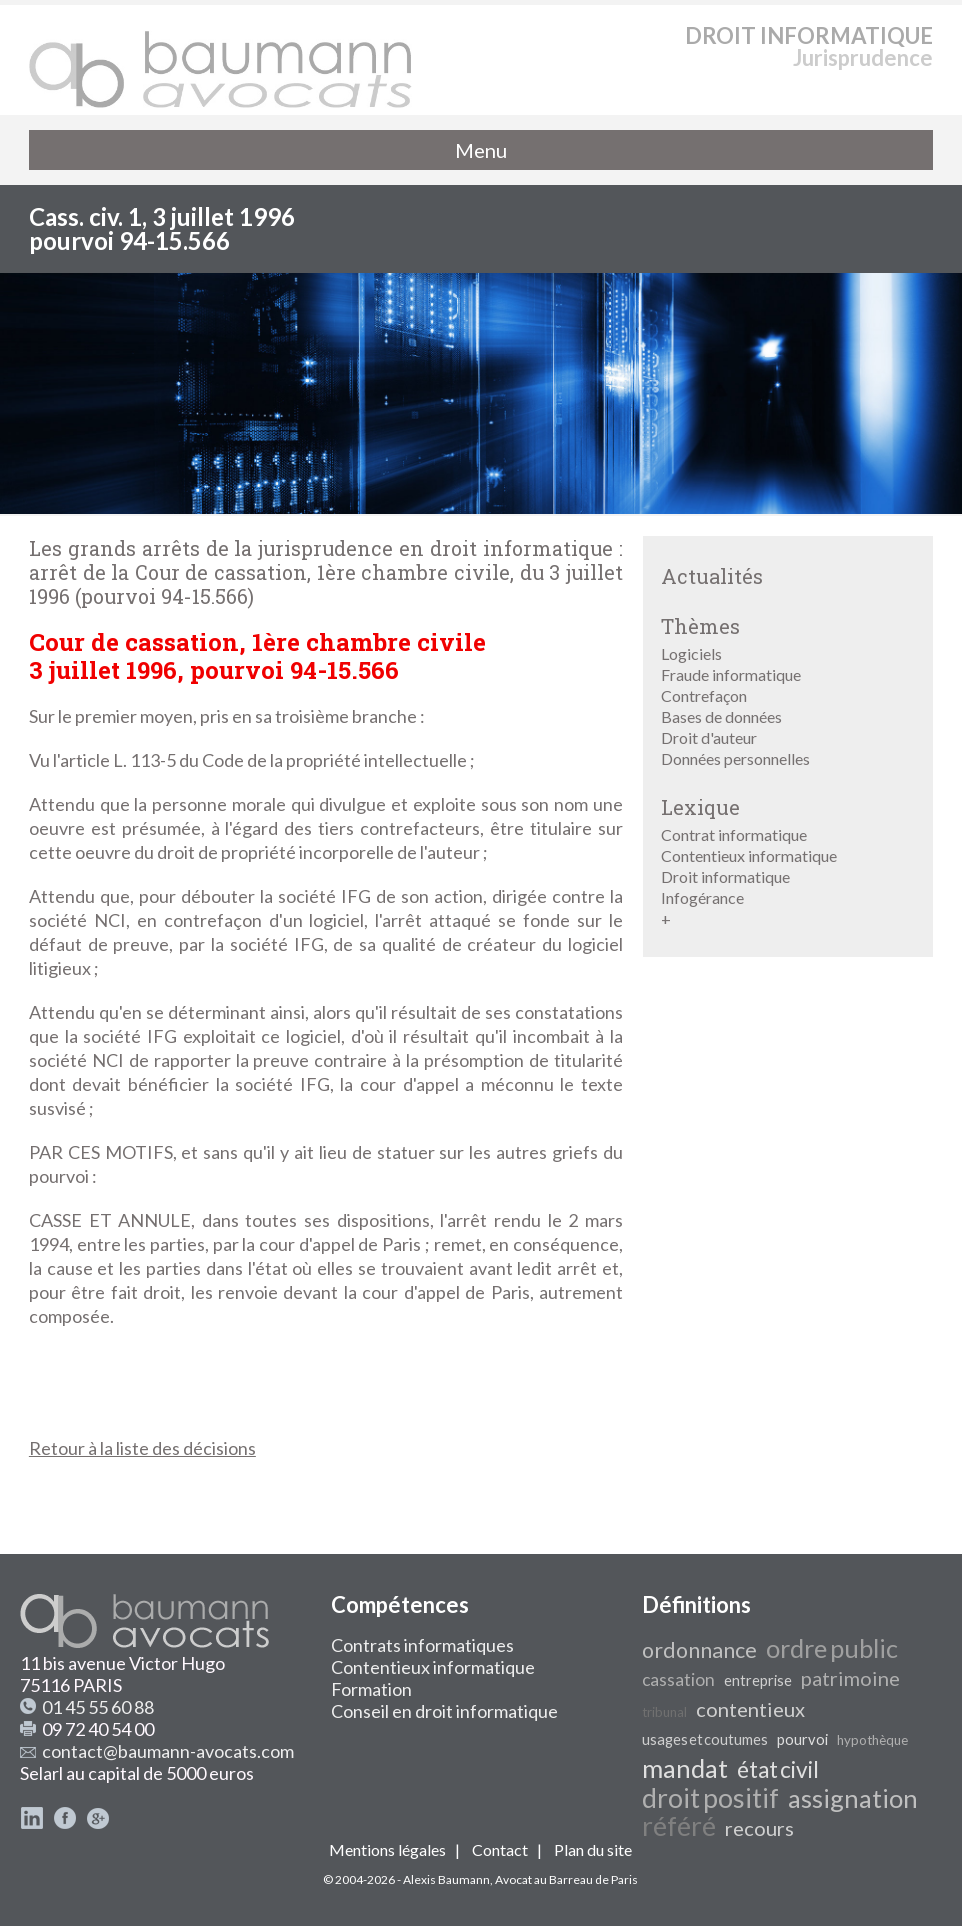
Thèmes (700, 626)
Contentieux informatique (749, 855)
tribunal (664, 1712)
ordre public (832, 1648)
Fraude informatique (731, 674)
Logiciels (691, 653)
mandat (685, 1768)
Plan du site (593, 1849)
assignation (853, 1798)
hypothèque (872, 1740)
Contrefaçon (704, 695)
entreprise (758, 1680)
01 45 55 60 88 (98, 1707)
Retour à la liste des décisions (142, 1448)
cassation (678, 1679)
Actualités (712, 576)
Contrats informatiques (422, 1645)
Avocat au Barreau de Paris (566, 1879)
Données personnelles (735, 758)
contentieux (750, 1709)
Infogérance (702, 897)
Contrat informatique (734, 834)
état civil (778, 1769)
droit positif (710, 1798)
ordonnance (699, 1650)
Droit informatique (725, 876)
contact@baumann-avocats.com (168, 1751)
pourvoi (802, 1739)
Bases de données (721, 716)
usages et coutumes (705, 1739)
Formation (371, 1689)
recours (759, 1828)
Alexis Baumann (446, 1879)
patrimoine (850, 1678)
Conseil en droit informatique (444, 1711)
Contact (500, 1849)
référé (679, 1826)
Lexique (700, 807)
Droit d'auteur (709, 737)
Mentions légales (387, 1849)
